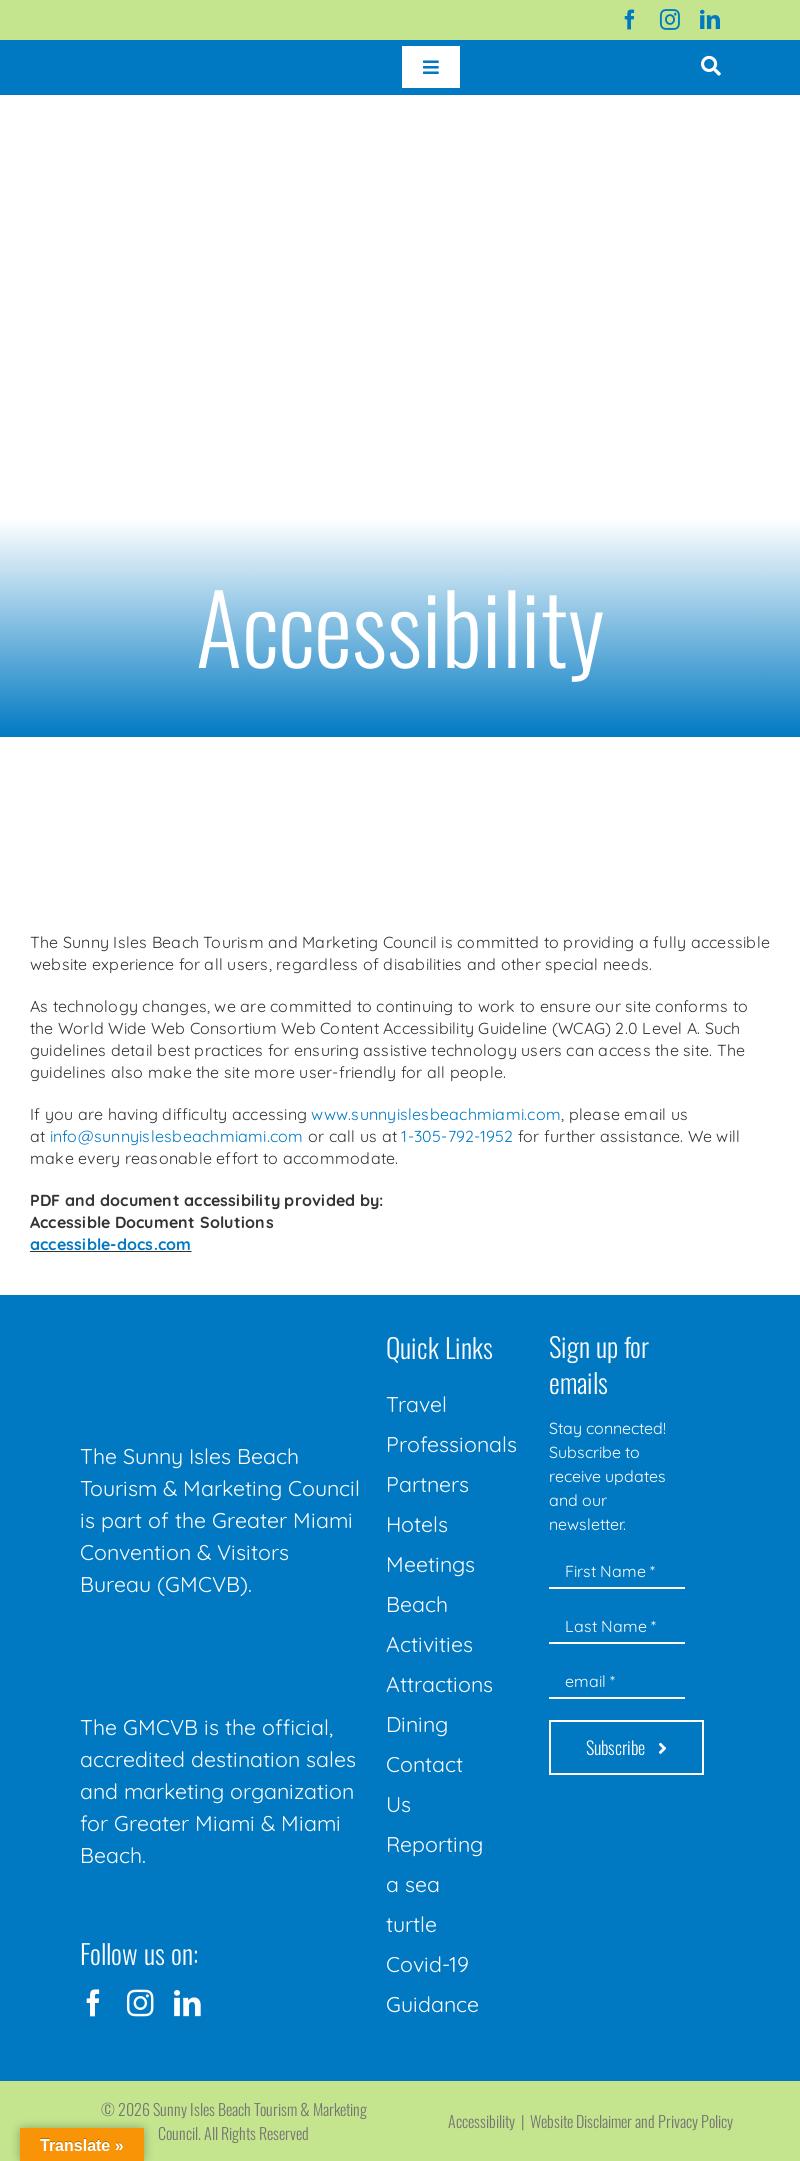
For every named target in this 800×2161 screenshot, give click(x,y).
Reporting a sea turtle (434, 1884)
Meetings (430, 1564)
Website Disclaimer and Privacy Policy (631, 2121)
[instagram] (670, 20)
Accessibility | (489, 2121)
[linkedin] (710, 20)
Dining (417, 1724)
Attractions (439, 1684)
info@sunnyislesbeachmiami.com (177, 1136)
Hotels (417, 1524)
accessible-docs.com (111, 1244)
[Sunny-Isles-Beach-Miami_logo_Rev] (222, 1328)
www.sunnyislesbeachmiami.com (436, 1114)
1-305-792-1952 (457, 1136)
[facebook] (630, 20)
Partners (427, 1484)
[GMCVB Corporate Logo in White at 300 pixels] (222, 1646)
